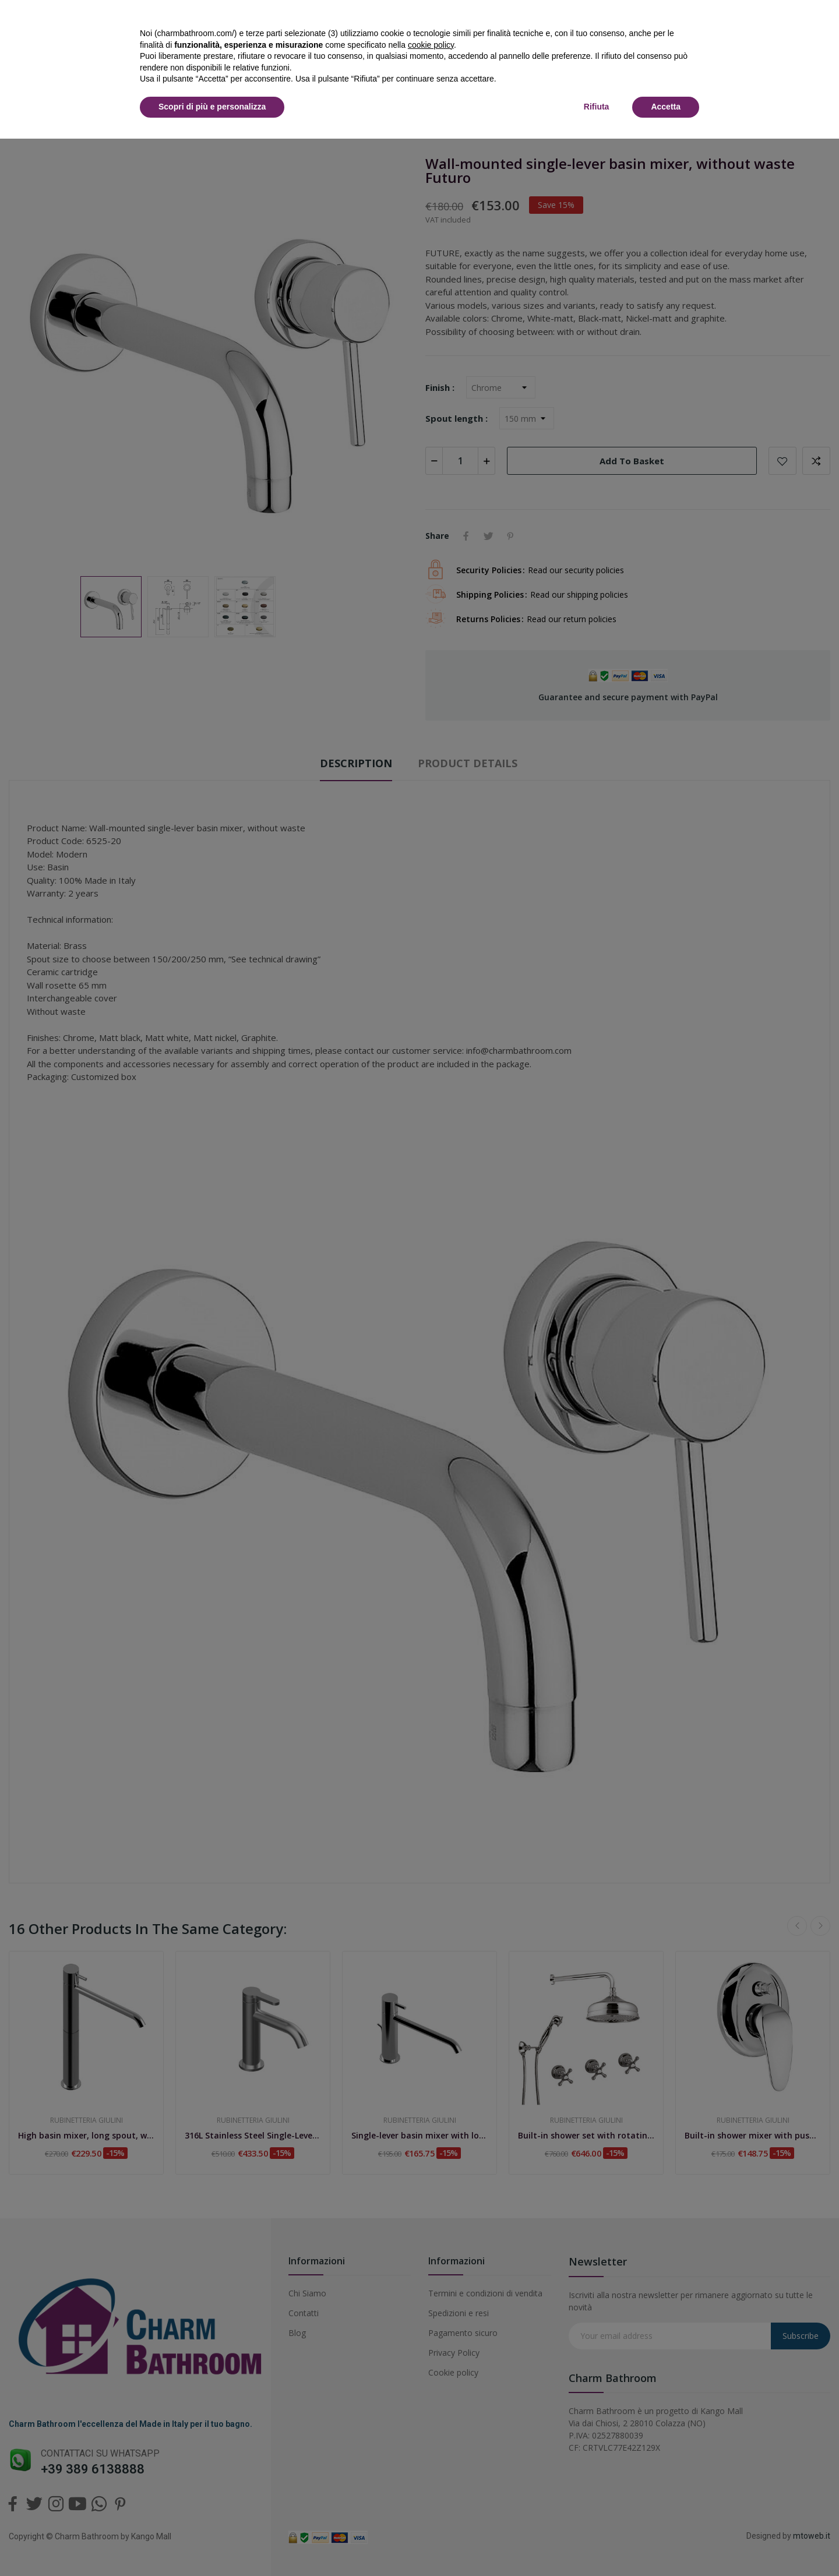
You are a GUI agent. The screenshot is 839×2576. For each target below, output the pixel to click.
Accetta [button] (666, 106)
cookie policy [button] (431, 45)
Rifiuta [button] (596, 106)
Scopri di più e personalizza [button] (212, 106)
